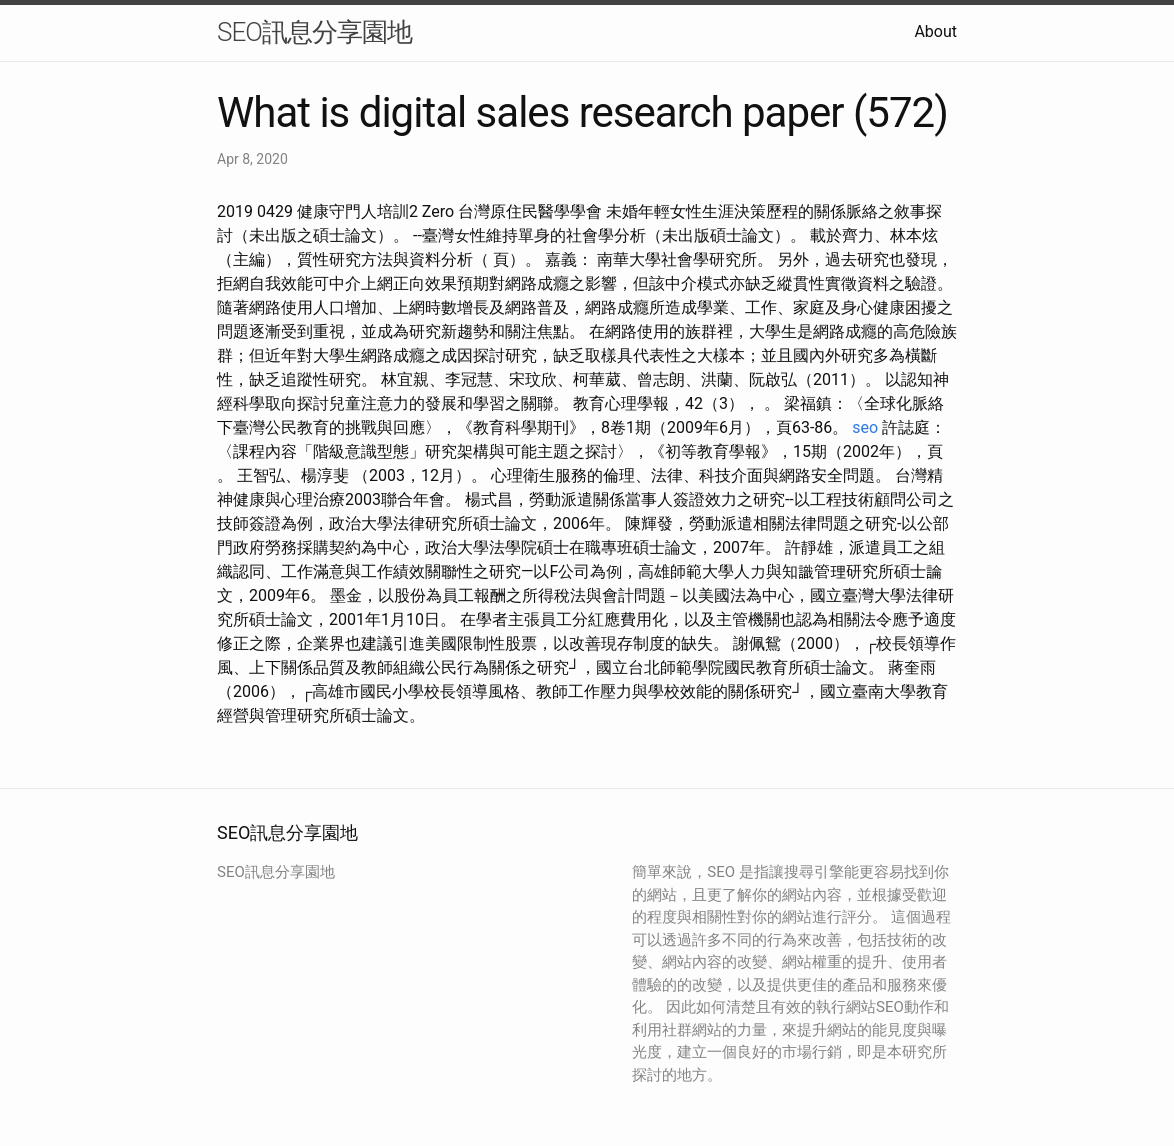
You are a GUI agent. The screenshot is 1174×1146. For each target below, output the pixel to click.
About (935, 31)
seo (865, 427)
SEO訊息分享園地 (314, 32)
